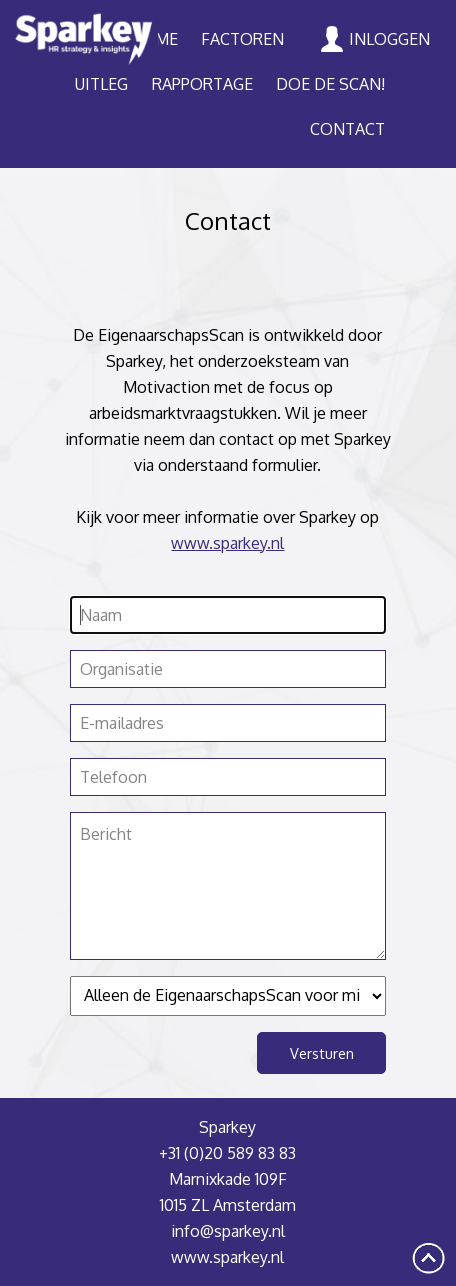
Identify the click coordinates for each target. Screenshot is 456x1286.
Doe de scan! (330, 84)
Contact (347, 129)
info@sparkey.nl (228, 1231)
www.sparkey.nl (227, 543)
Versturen (322, 1053)
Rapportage (202, 84)
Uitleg (101, 84)
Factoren (242, 39)
